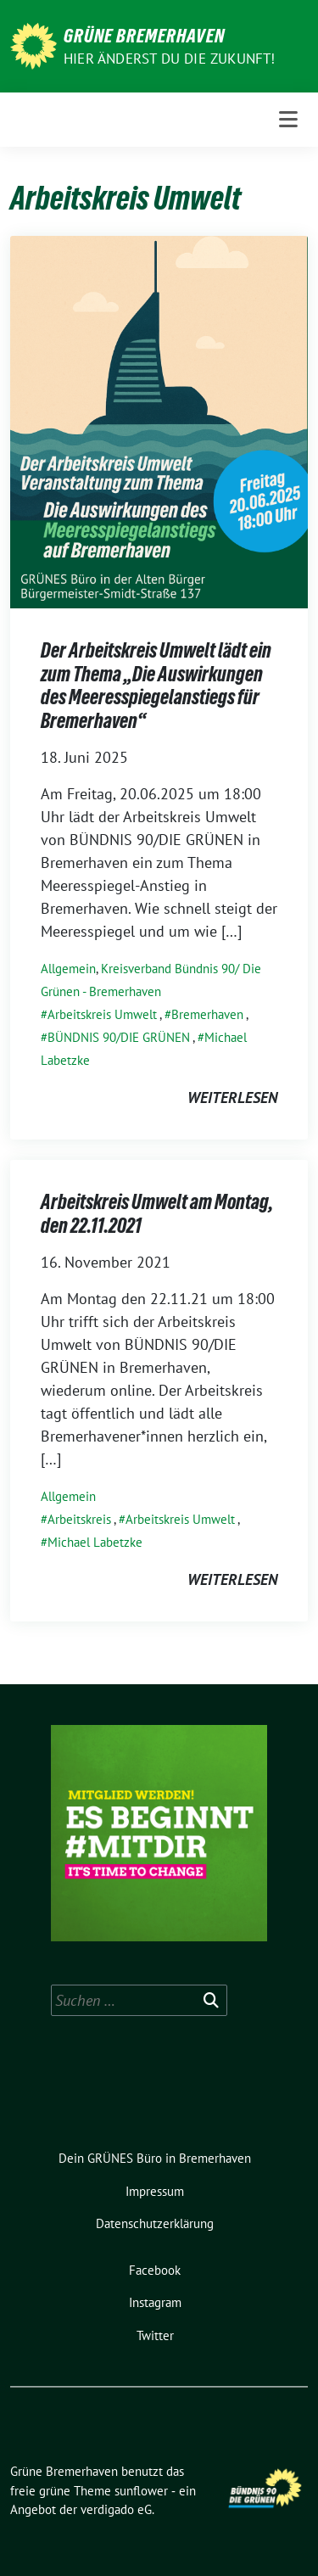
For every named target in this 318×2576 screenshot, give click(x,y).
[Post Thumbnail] (159, 420)
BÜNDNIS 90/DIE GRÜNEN (118, 1037)
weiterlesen (232, 1097)
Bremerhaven (207, 1014)
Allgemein (68, 968)
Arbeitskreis (79, 1519)
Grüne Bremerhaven (144, 36)
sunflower (141, 2491)
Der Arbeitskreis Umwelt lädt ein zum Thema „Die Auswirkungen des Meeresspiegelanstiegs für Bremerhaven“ (156, 685)
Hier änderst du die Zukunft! (170, 58)
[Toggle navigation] (288, 119)
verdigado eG (116, 2509)
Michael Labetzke (94, 1542)
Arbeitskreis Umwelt (102, 1014)
